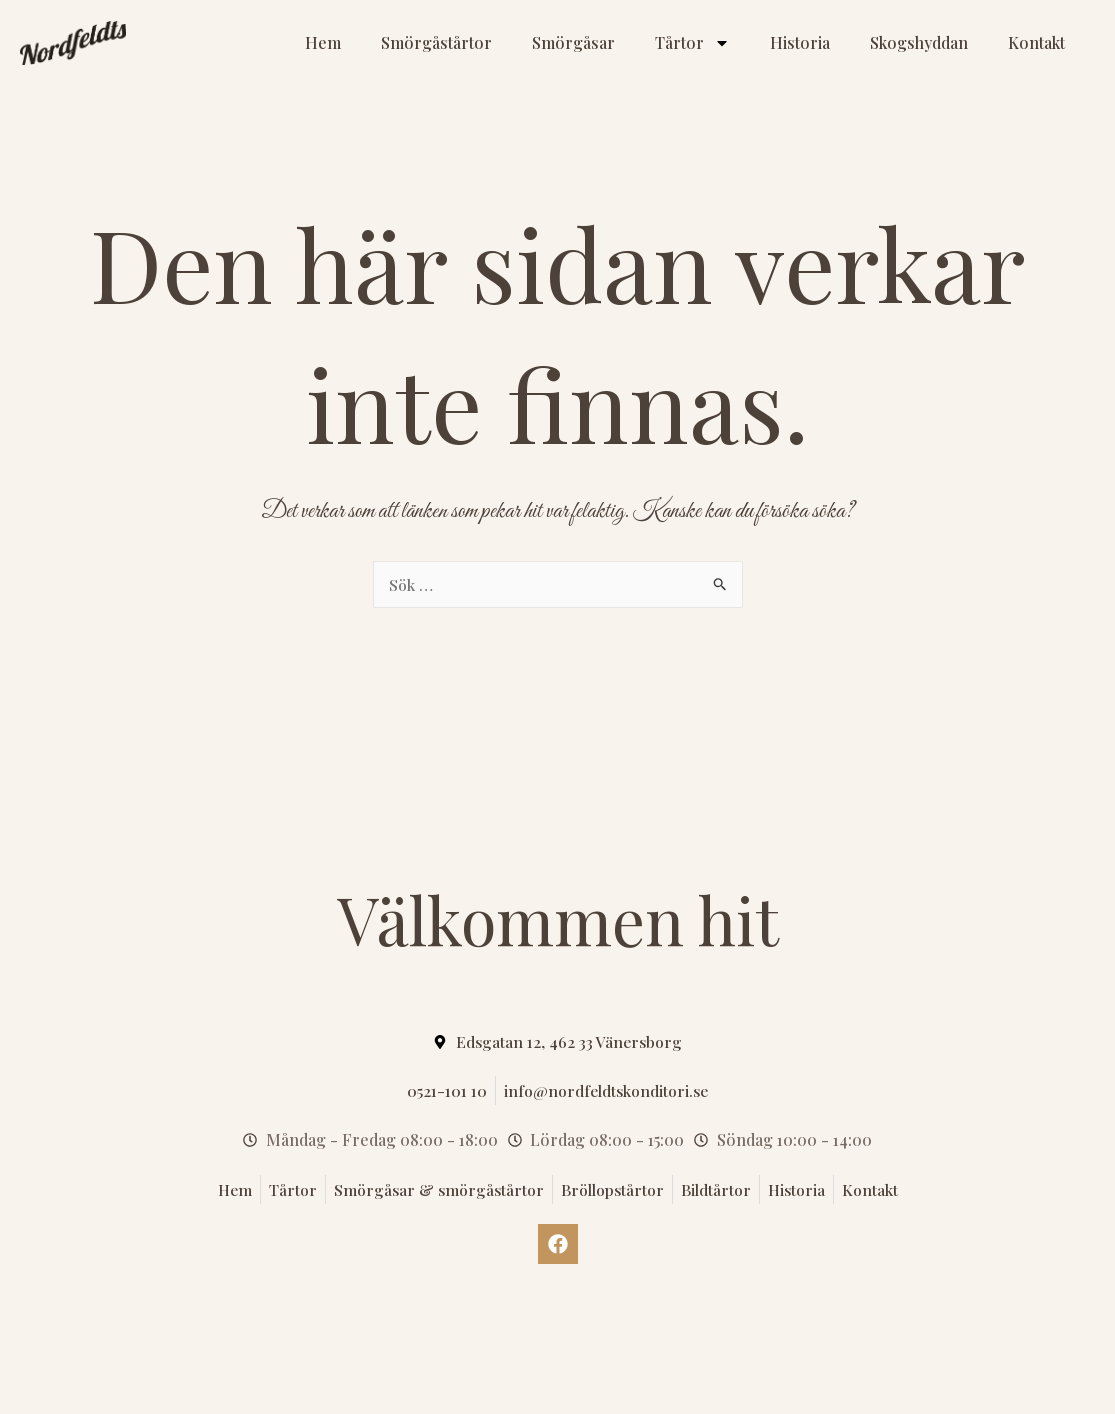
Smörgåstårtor (436, 42)
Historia (800, 42)
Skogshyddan (919, 42)
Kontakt (1036, 42)
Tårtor (692, 43)
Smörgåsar (573, 42)
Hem (323, 42)
